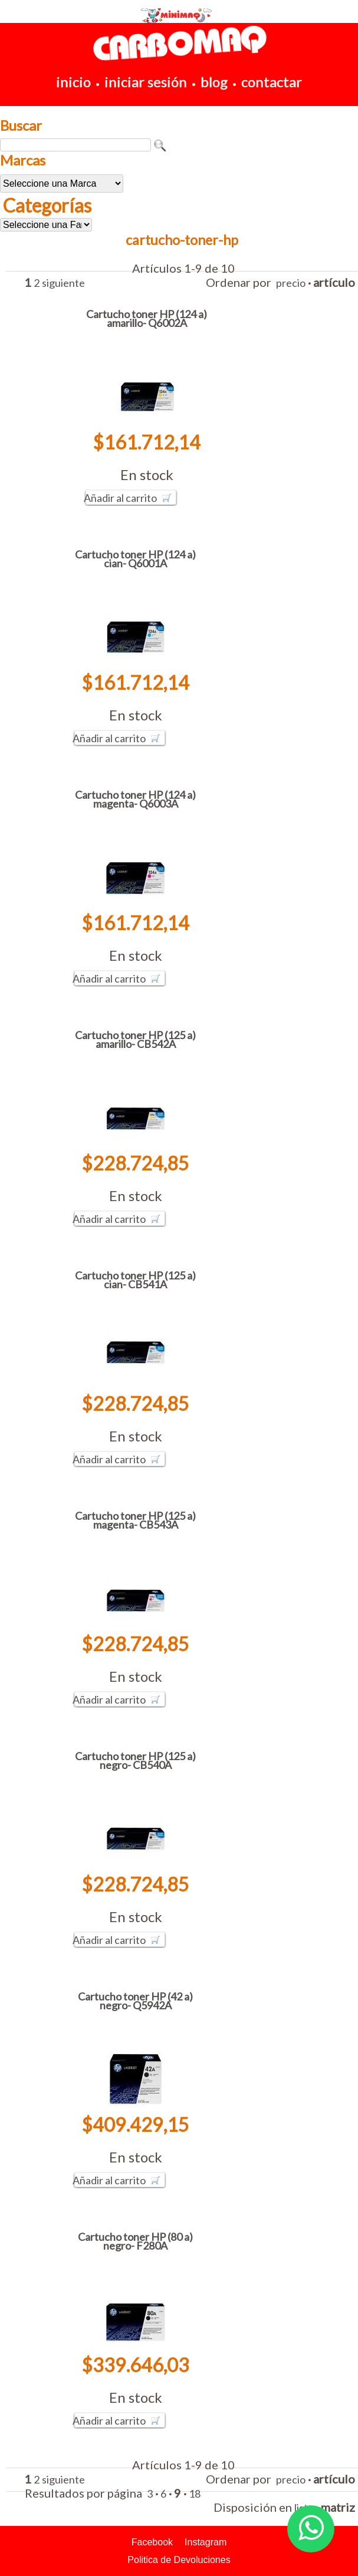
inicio (73, 81)
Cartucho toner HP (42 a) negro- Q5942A (135, 2001)
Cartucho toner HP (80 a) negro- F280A (135, 2241)
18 (195, 2493)
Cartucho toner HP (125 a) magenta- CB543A (135, 1520)
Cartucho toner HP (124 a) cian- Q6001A (135, 559)
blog (214, 81)
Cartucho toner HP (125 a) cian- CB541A (135, 1280)
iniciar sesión (145, 81)
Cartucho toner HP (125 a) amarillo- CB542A (135, 1039)
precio (291, 282)
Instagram (205, 2542)
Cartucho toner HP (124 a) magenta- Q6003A (135, 799)
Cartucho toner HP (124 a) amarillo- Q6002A (146, 318)
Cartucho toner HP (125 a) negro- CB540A (135, 1760)
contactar (271, 81)
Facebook (152, 2542)
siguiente (63, 282)
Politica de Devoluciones (178, 2559)
